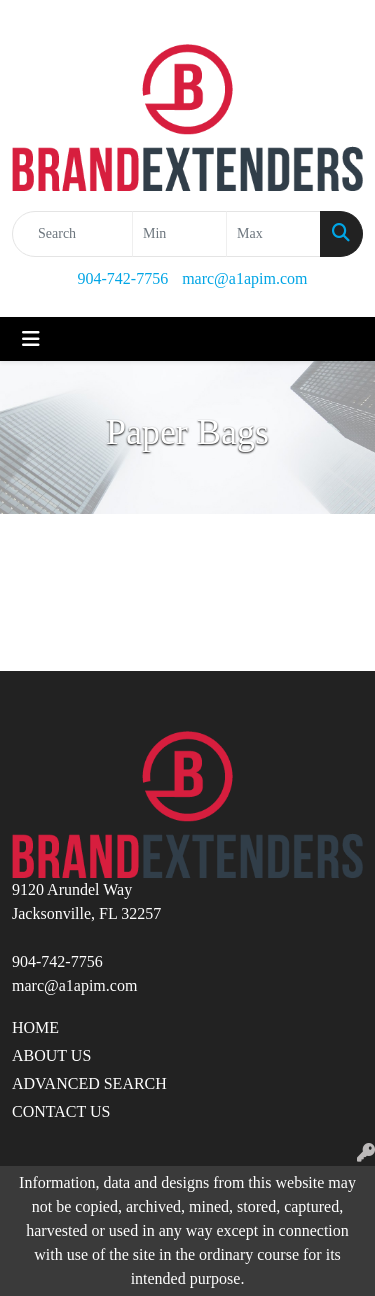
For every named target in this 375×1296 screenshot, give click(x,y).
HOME (35, 1027)
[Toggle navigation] (31, 339)
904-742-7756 (122, 278)
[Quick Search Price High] (273, 234)
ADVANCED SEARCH (89, 1083)
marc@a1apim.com (244, 278)
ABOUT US (51, 1055)
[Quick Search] (72, 234)
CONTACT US (61, 1111)
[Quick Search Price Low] (179, 234)
